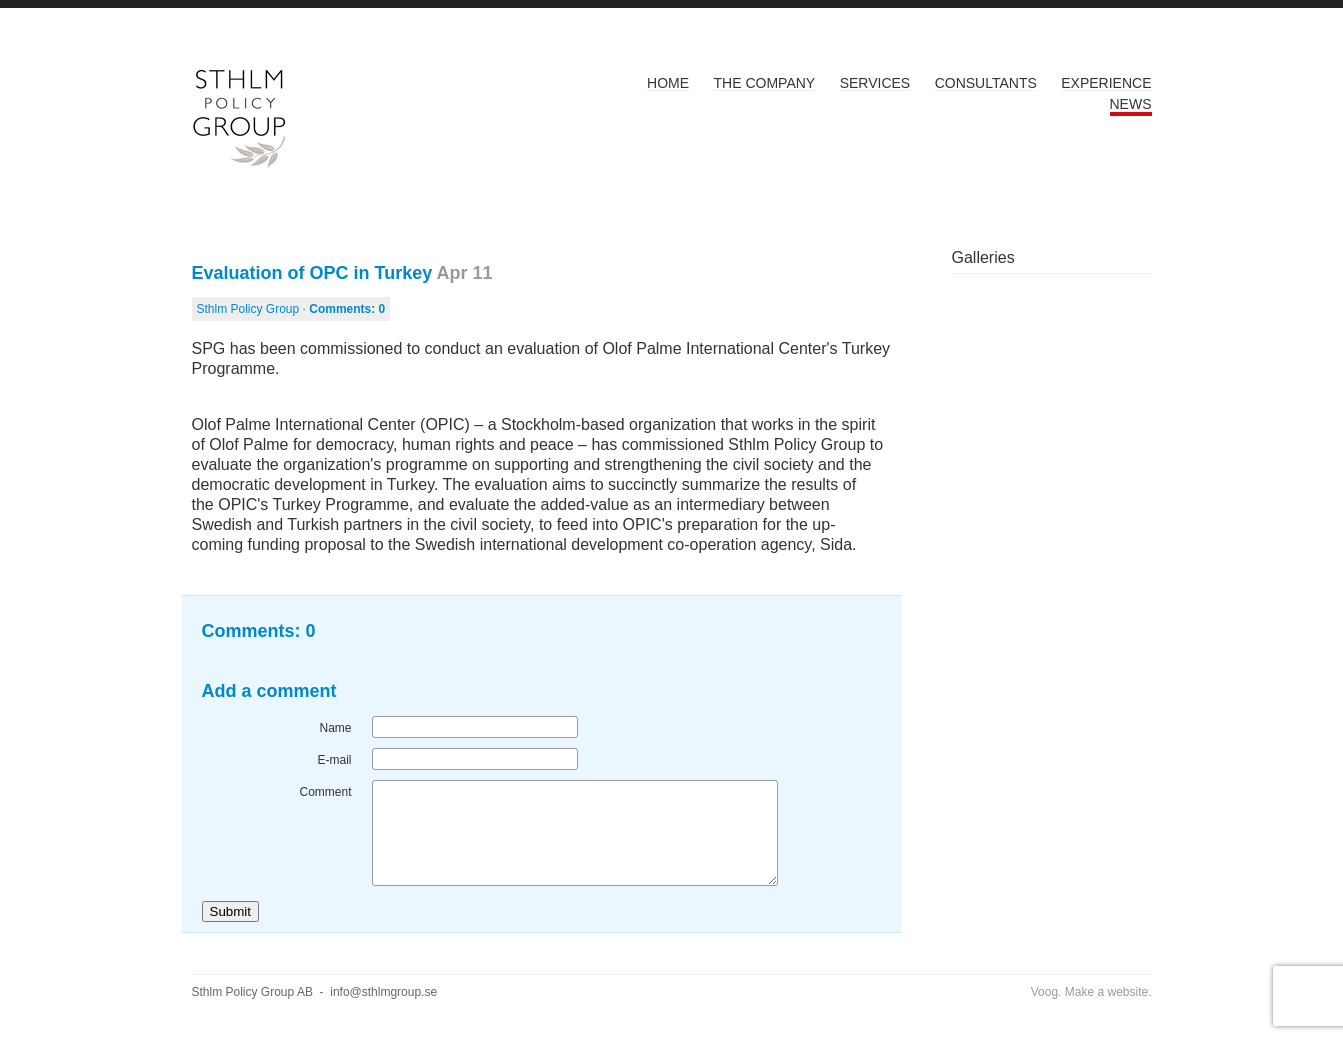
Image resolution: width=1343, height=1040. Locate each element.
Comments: (347, 309)
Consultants (986, 83)
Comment (325, 792)
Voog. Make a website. (1091, 992)
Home (668, 83)
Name (335, 728)
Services (875, 83)
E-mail (334, 760)
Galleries (983, 257)
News (1131, 104)
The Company (765, 83)
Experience (1106, 83)
